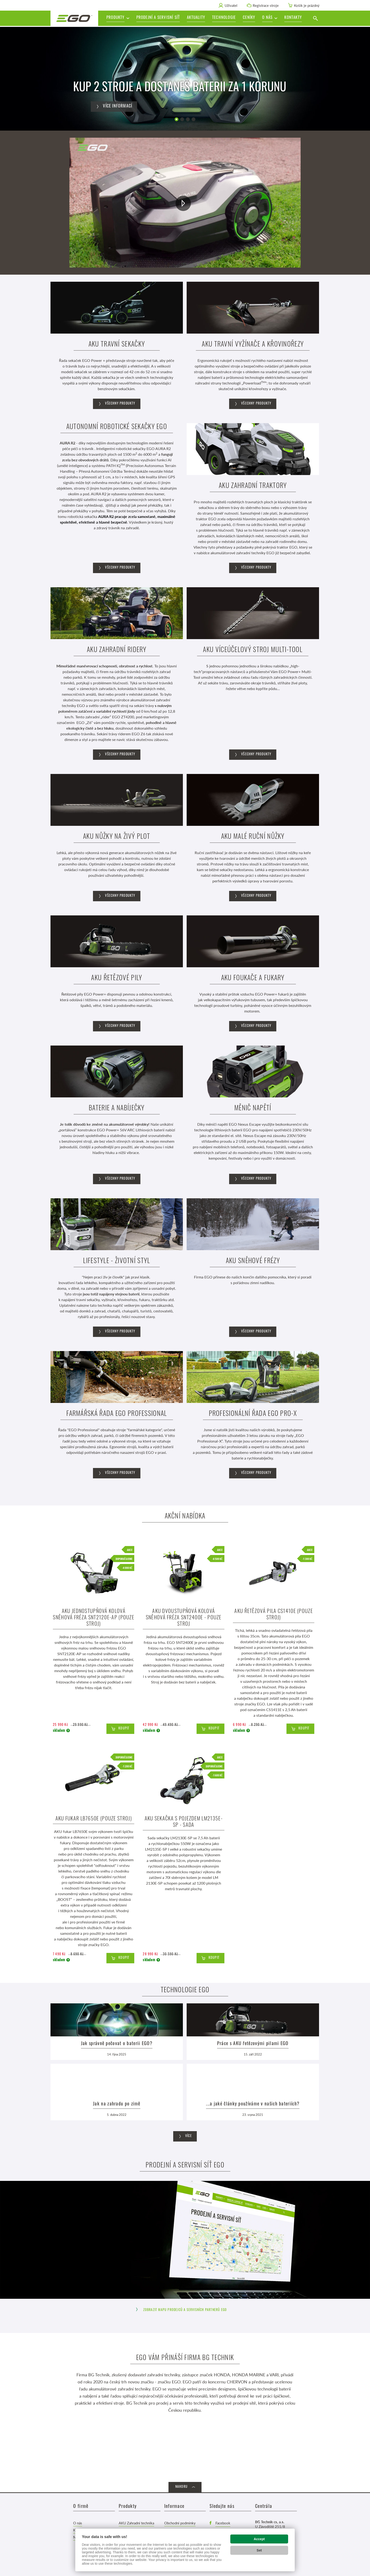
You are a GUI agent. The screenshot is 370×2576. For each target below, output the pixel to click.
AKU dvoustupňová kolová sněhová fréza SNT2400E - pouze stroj (184, 1618)
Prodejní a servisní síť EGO (185, 2166)
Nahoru (181, 2487)
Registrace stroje (266, 5)
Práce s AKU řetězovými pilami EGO (253, 2044)
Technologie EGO (185, 1990)
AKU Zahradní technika (136, 2522)
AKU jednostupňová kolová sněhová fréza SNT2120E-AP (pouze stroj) (93, 1618)
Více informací (117, 106)
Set (259, 2550)
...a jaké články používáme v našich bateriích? (252, 2104)
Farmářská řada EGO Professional (116, 1414)
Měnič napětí (252, 1108)
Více (188, 2136)
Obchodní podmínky (180, 2522)
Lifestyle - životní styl (116, 1261)
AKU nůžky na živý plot (116, 837)
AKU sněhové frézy (253, 1261)
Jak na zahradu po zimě (116, 2104)
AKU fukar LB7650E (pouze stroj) (93, 1819)
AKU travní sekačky (116, 345)
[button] (270, 18)
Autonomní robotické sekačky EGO (116, 427)
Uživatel (231, 5)
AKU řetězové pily (116, 978)
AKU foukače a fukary (253, 978)
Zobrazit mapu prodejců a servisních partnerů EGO (185, 2310)
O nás (77, 2522)
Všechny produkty (120, 403)
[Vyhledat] (315, 18)
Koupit (123, 1728)
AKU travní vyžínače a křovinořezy (253, 345)
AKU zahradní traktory (253, 486)
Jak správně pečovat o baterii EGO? (116, 2044)
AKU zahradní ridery (117, 650)
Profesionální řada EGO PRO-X (253, 1414)
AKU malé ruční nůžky (253, 837)
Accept (259, 2539)
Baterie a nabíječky (117, 1108)
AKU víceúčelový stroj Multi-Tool (253, 650)
